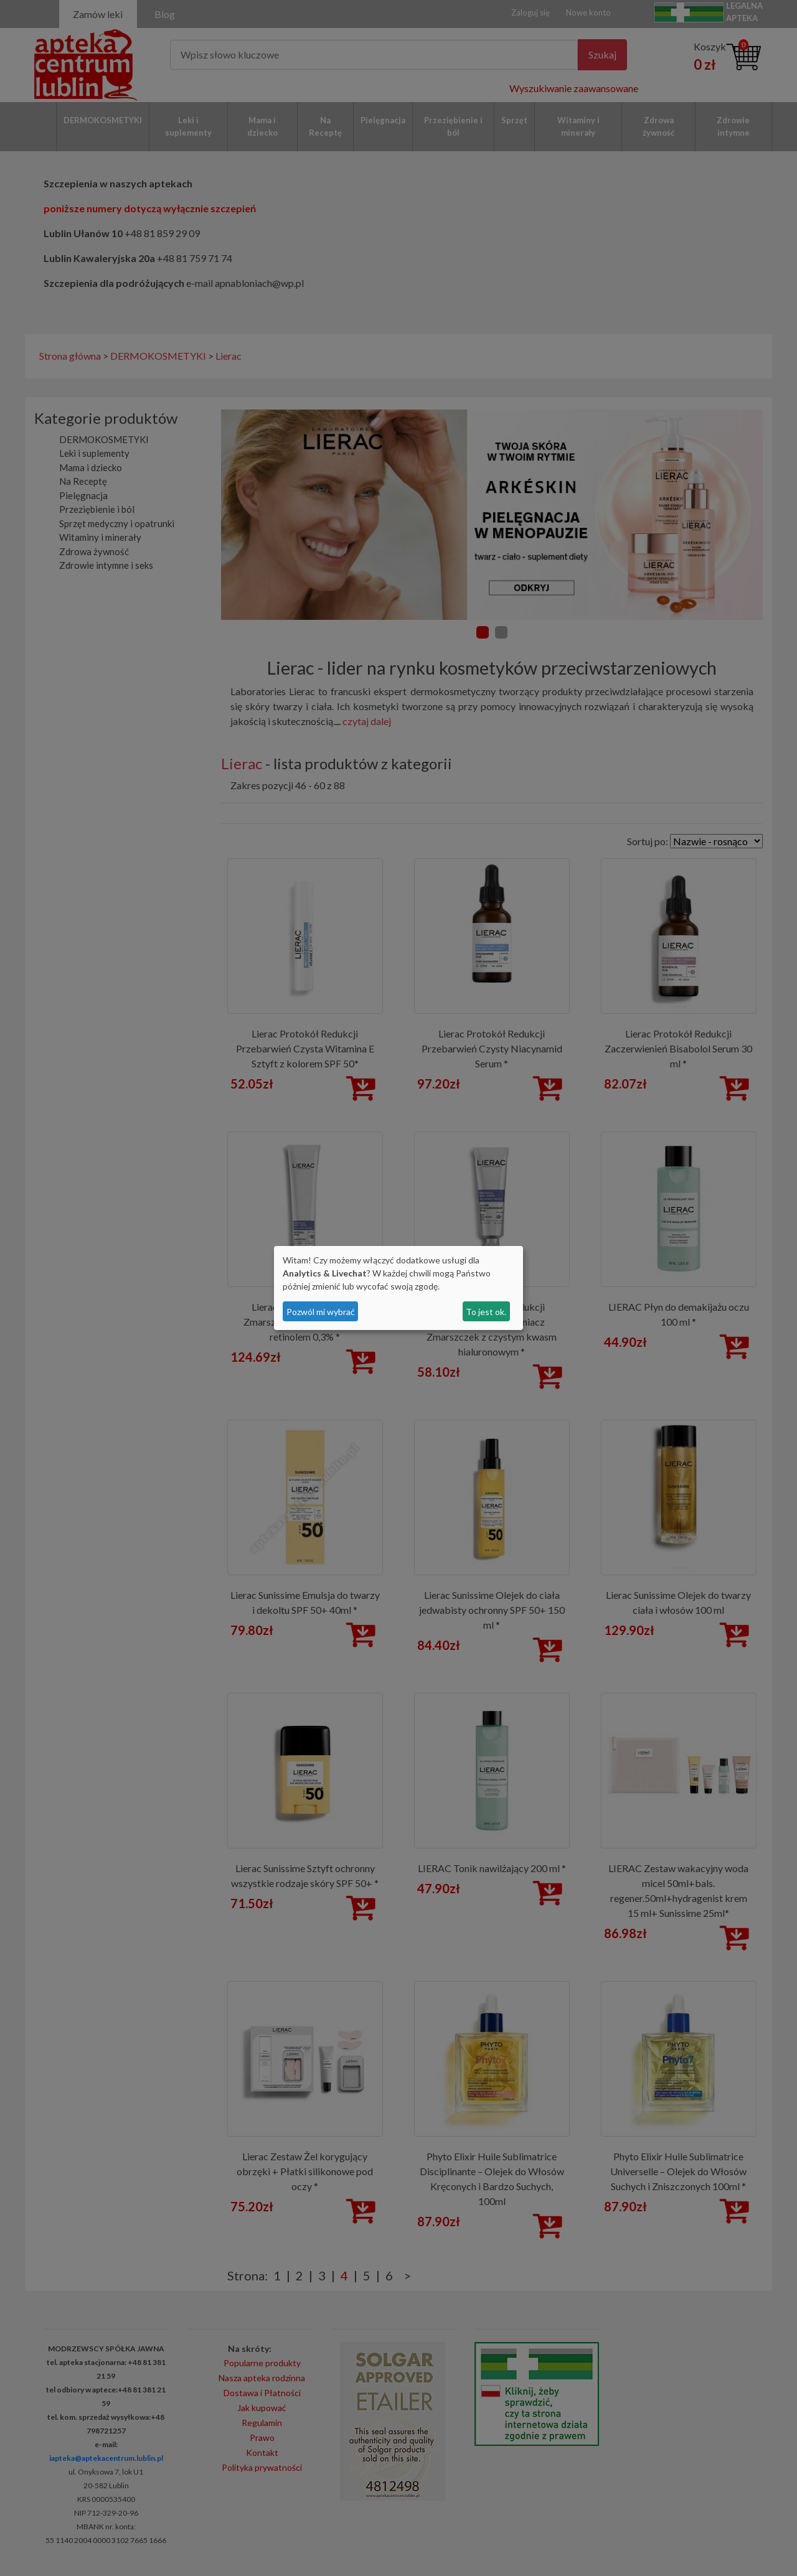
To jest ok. (486, 1311)
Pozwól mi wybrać (320, 1311)
